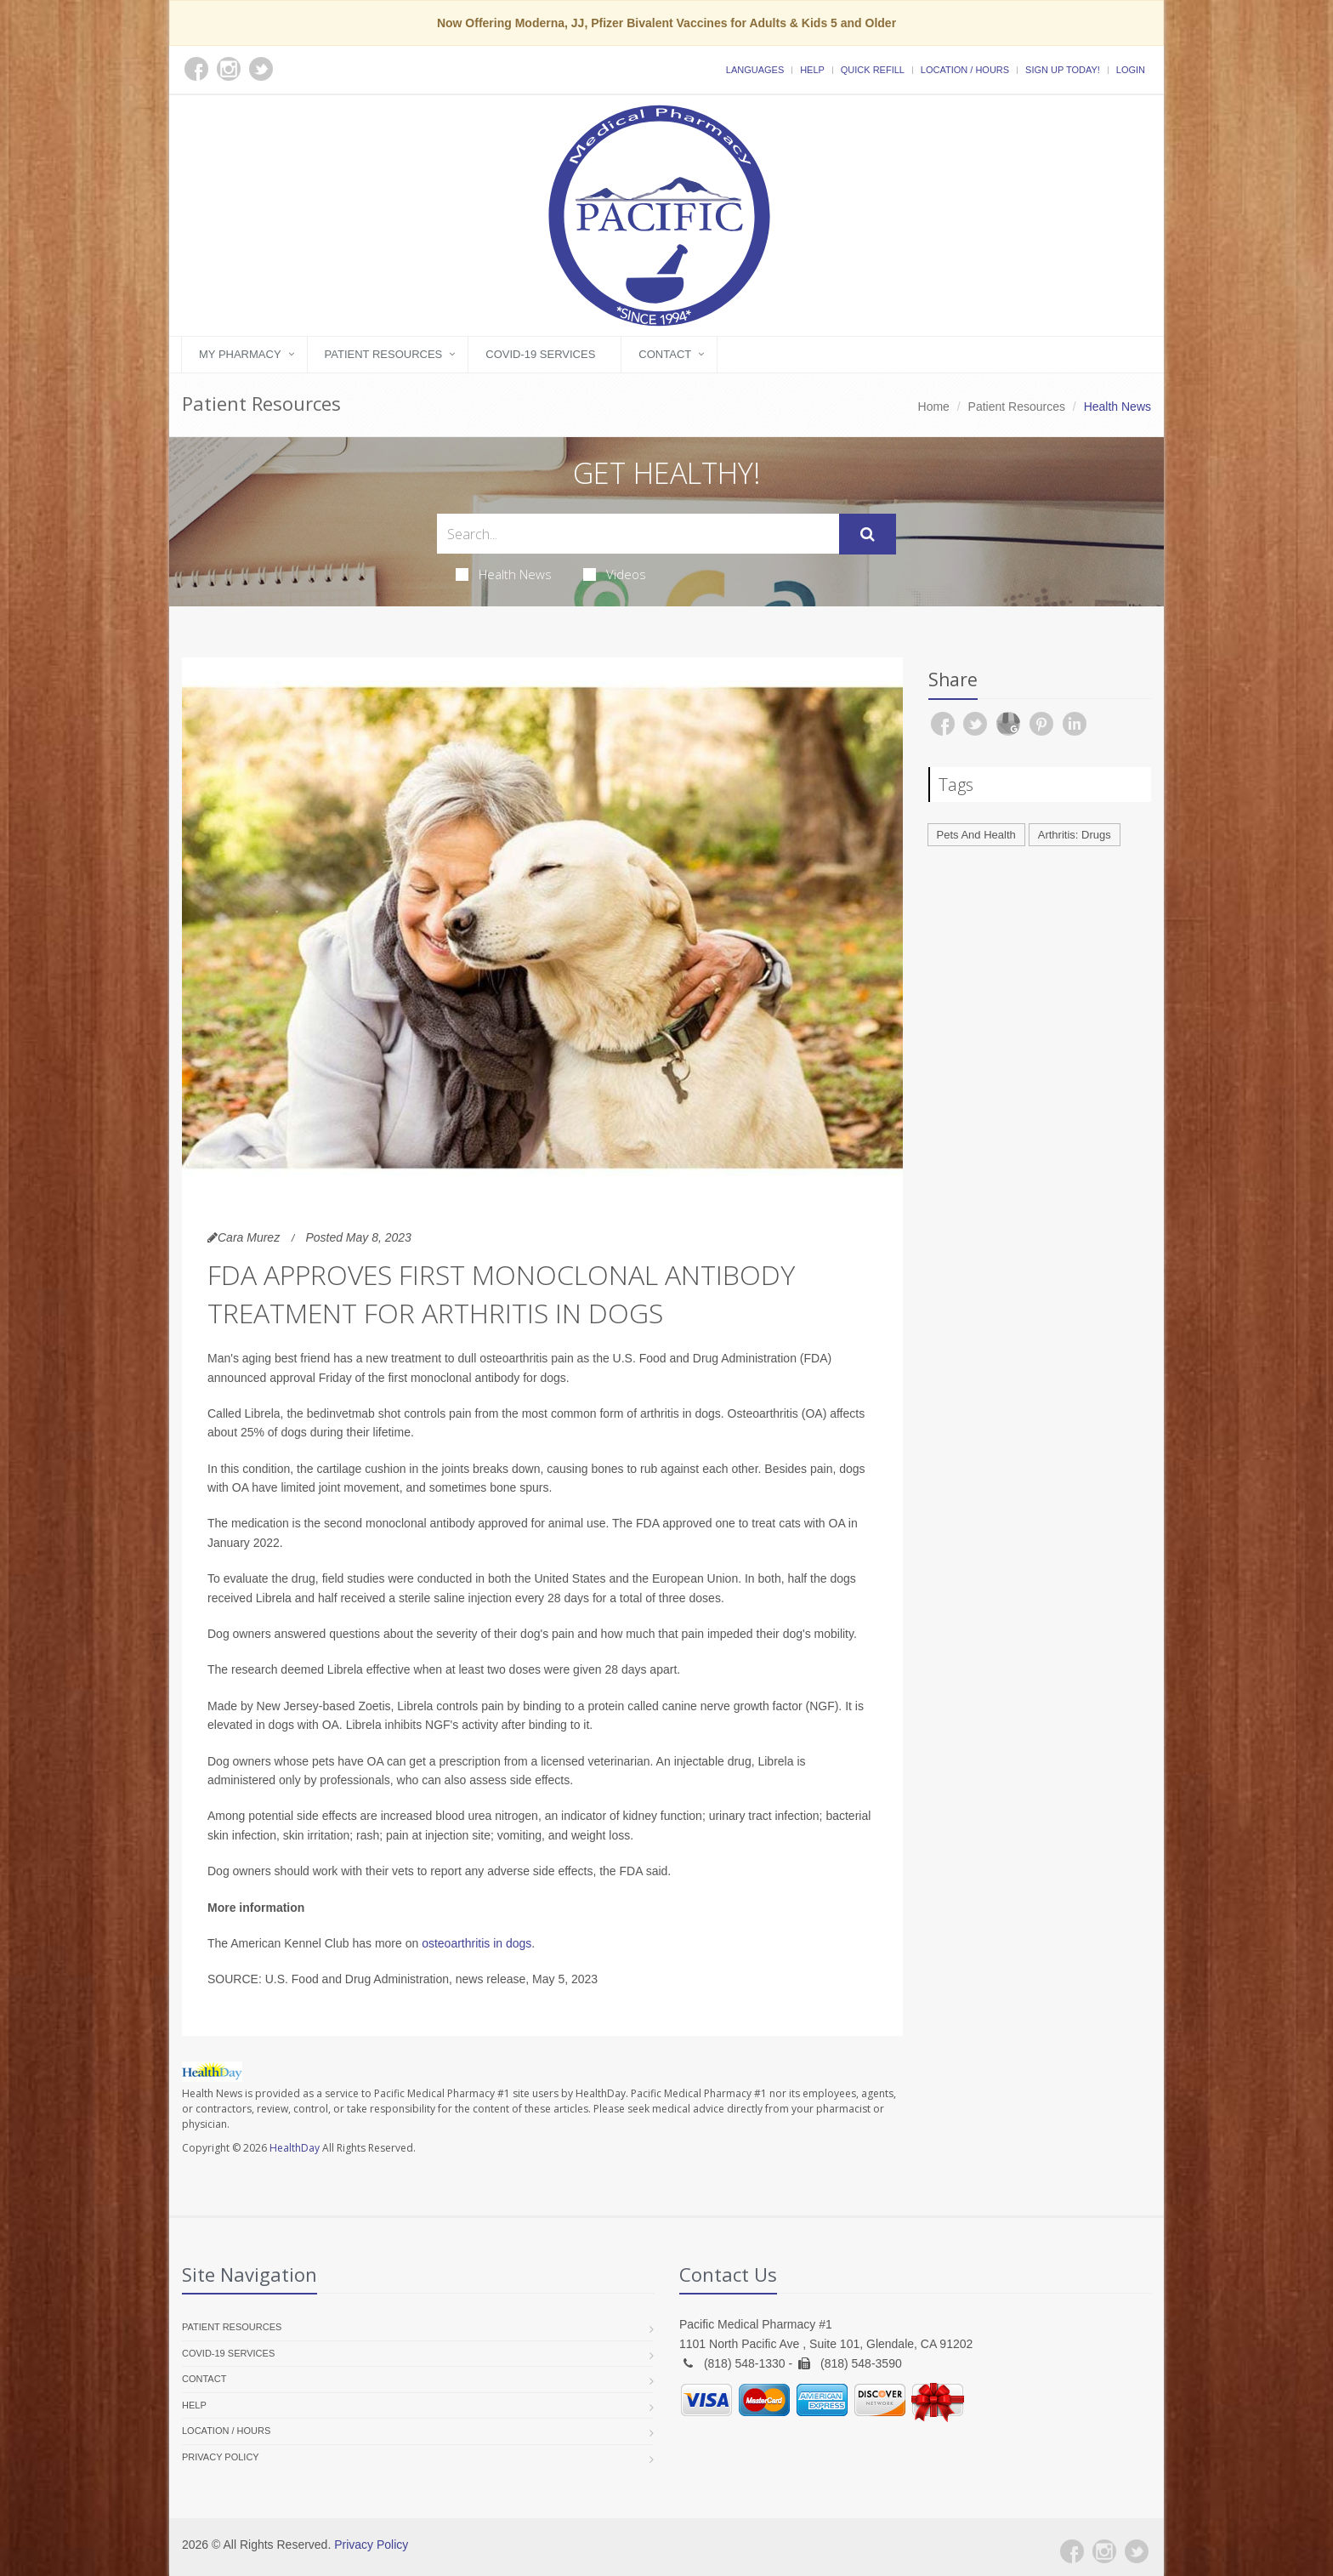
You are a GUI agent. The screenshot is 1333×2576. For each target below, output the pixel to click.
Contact (664, 354)
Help (812, 70)
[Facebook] (1072, 2551)
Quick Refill (873, 70)
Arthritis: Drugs (1074, 834)
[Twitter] (1137, 2551)
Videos (614, 574)
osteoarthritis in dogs (476, 1943)
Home (934, 406)
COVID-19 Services (540, 354)
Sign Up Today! (1062, 70)
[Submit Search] (867, 534)
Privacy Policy (220, 2457)
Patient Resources (384, 354)
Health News (504, 574)
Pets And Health (976, 834)
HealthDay (294, 2148)
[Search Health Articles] (638, 534)
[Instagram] (1104, 2551)
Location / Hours (965, 70)
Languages (755, 70)
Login (1130, 70)
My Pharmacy (240, 354)
